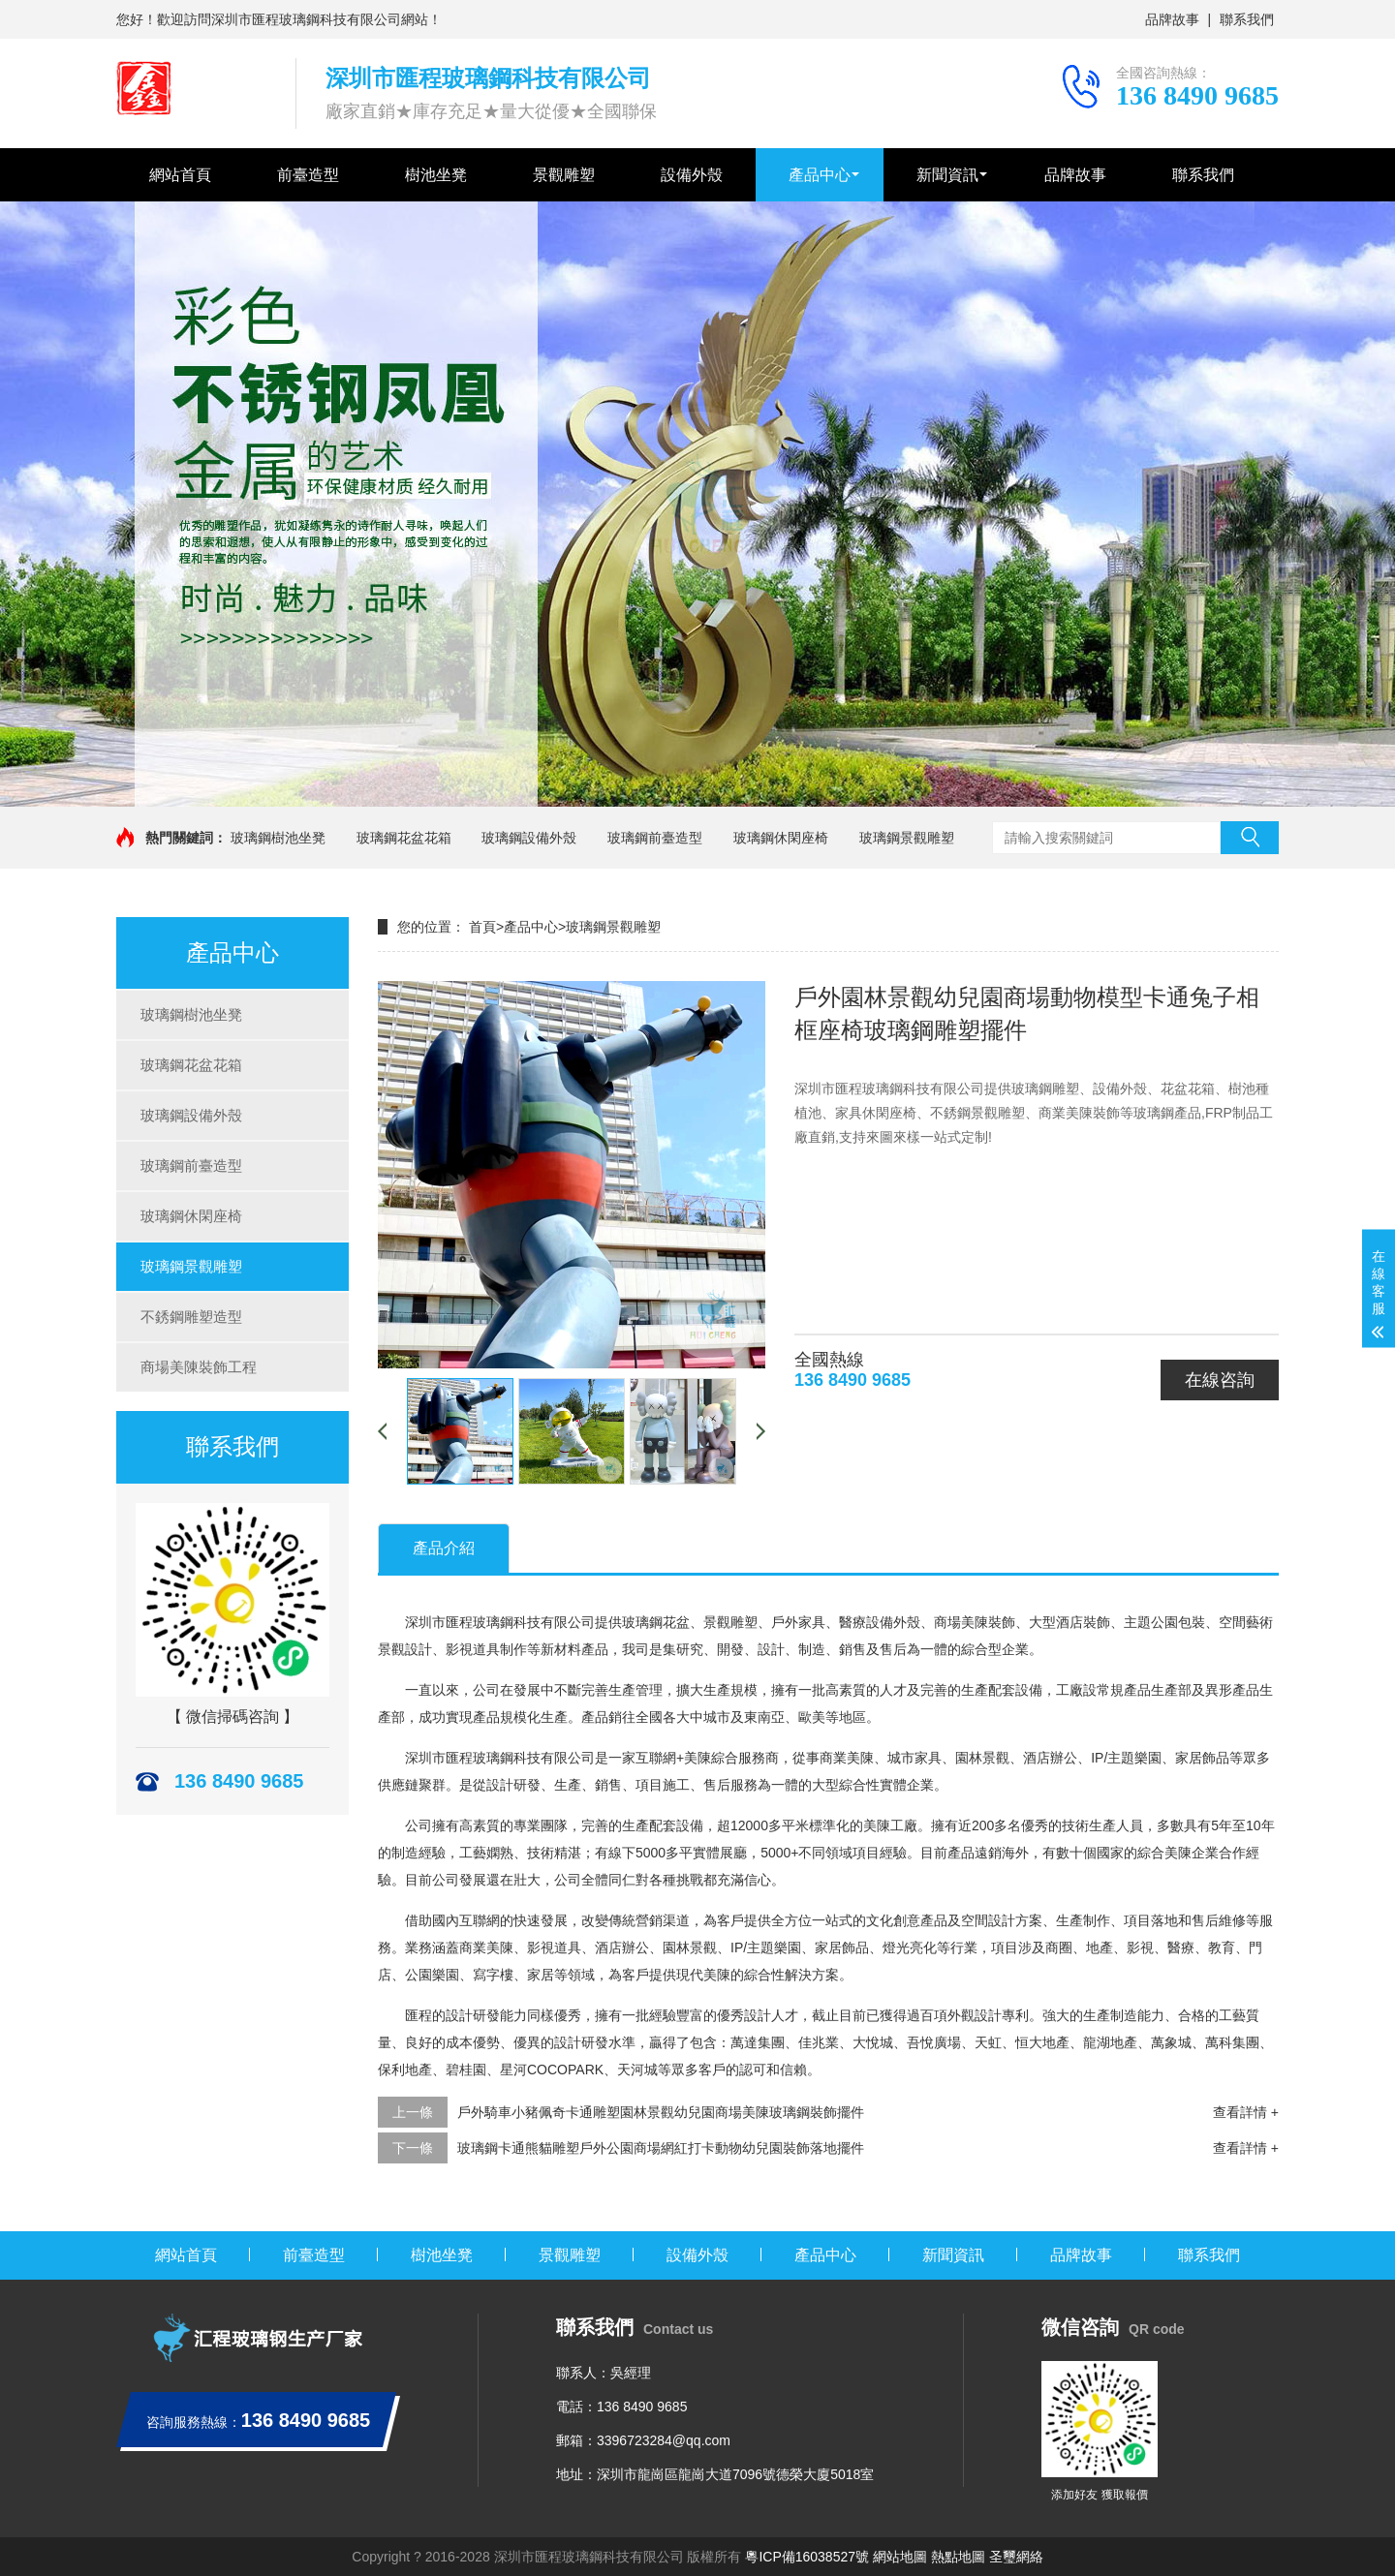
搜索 (1250, 837)
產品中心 (820, 175)
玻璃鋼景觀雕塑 (906, 837)
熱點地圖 (958, 2556)
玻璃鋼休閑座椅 (780, 837)
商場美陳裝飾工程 (198, 1367)
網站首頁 (180, 175)
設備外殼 (692, 175)
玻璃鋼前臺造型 (654, 837)
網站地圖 (900, 2556)
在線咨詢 (1220, 1380)
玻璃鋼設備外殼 (528, 837)
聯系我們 (1247, 19)
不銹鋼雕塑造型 (191, 1316)
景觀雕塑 (564, 175)
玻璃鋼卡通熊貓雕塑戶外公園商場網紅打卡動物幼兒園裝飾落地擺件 (660, 2148)
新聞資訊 (947, 175)
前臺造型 (308, 175)
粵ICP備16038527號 (807, 2556)
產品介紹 (444, 1548)
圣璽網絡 (1016, 2556)
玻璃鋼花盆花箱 (403, 837)
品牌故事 (1172, 19)
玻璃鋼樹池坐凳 (278, 837)
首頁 (482, 927)
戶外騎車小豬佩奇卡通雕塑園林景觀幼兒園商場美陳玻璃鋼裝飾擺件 (660, 2112)
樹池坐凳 (436, 175)
